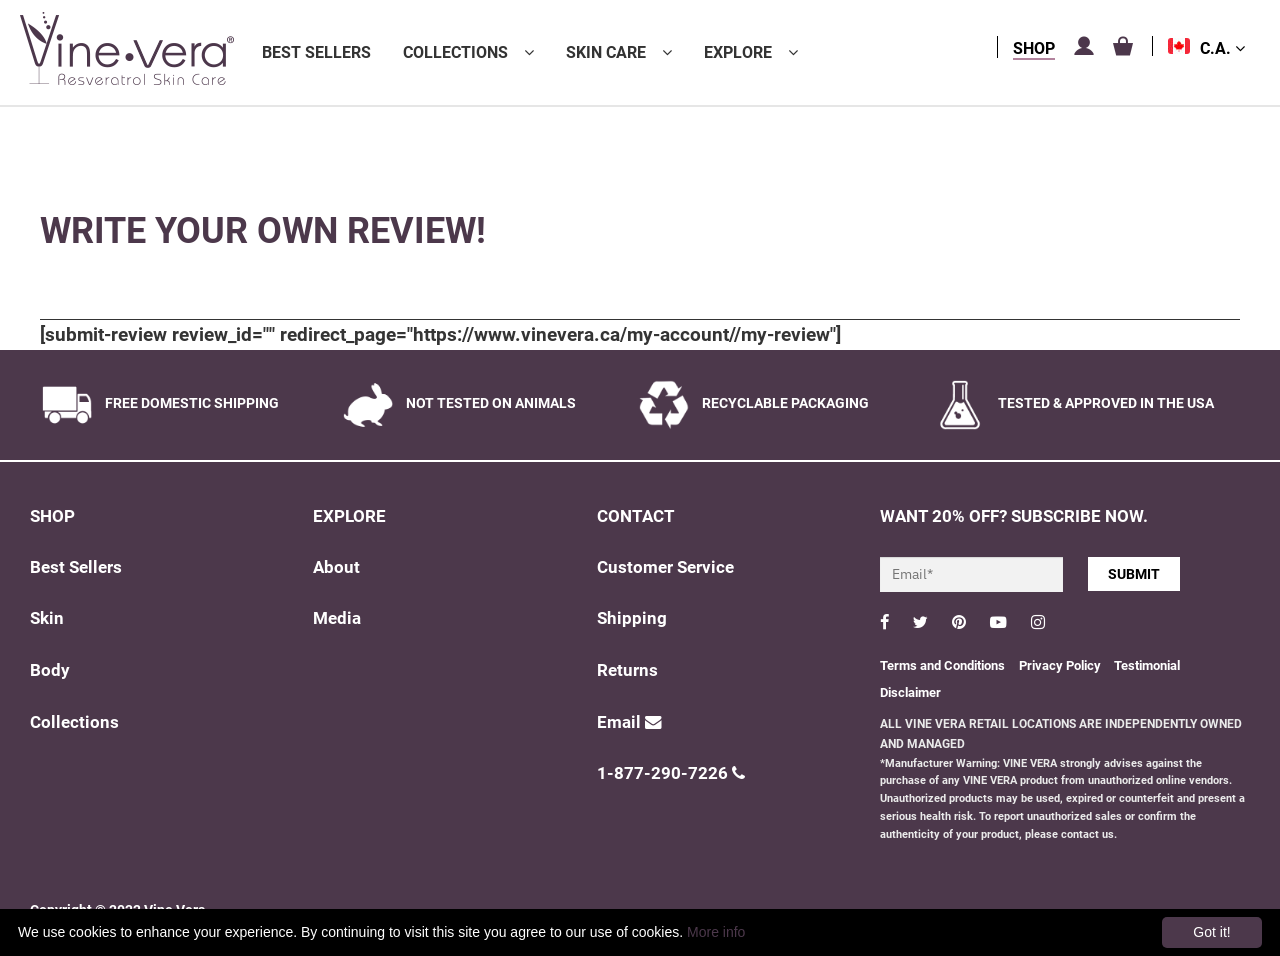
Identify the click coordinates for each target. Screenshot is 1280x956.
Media (337, 618)
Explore (738, 52)
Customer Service (665, 567)
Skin (47, 618)
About (336, 567)
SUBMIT (1134, 574)
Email (629, 722)
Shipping (632, 618)
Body (50, 670)
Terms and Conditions (942, 665)
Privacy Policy (1061, 665)
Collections (455, 52)
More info (716, 932)
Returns (627, 670)
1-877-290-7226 (671, 773)
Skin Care (606, 52)
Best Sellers (316, 52)
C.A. (1222, 48)
